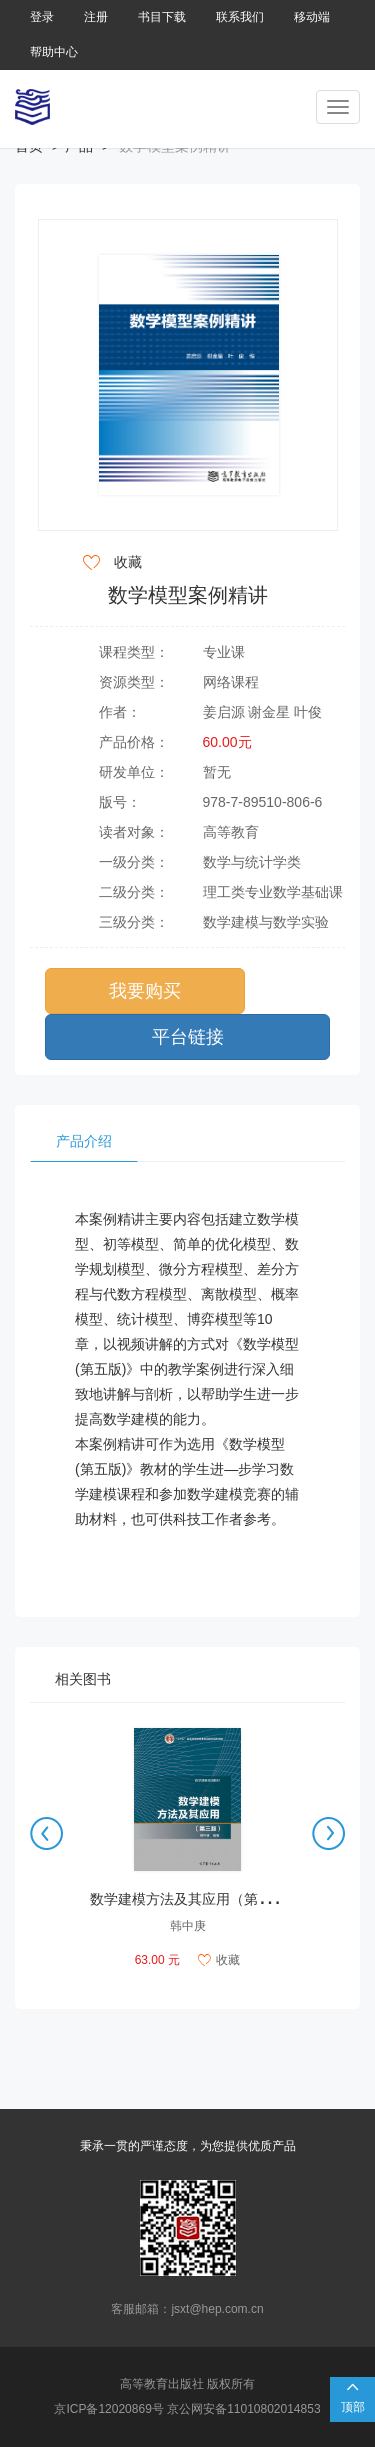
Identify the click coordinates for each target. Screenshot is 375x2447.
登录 (42, 17)
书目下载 (162, 17)
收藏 (219, 1960)
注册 (96, 17)
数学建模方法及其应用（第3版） (192, 1899)
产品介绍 (84, 1141)
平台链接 (188, 1037)
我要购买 (145, 991)
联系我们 (240, 17)
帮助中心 (54, 52)
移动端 (312, 17)
